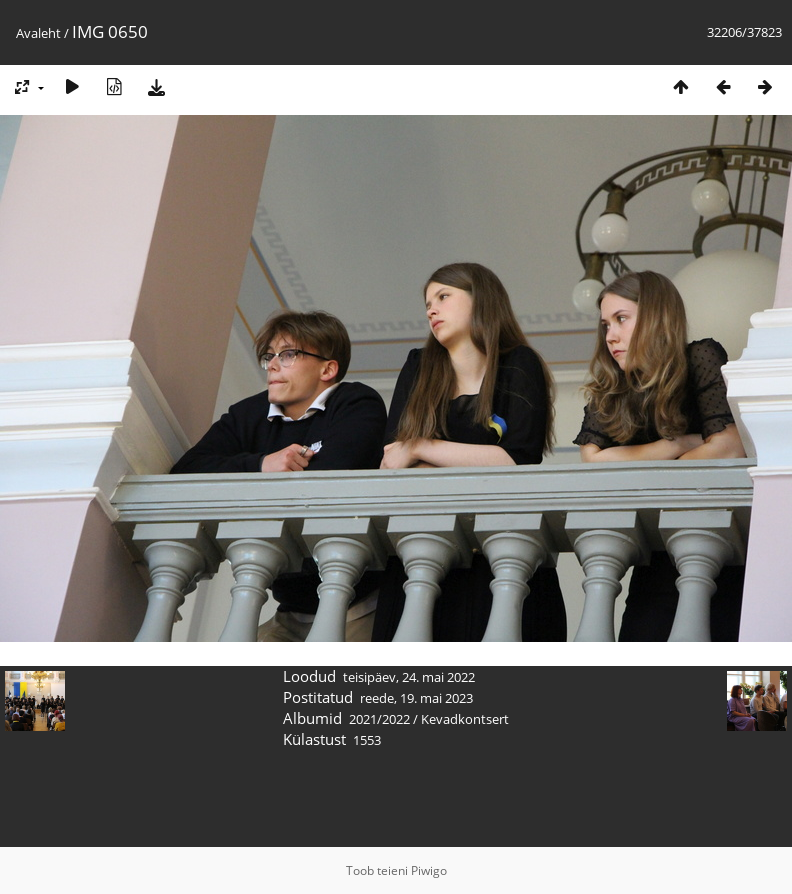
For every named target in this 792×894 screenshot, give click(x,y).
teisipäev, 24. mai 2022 (409, 677)
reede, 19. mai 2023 (416, 698)
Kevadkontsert (465, 719)
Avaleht (38, 33)
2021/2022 (379, 719)
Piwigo (429, 870)
